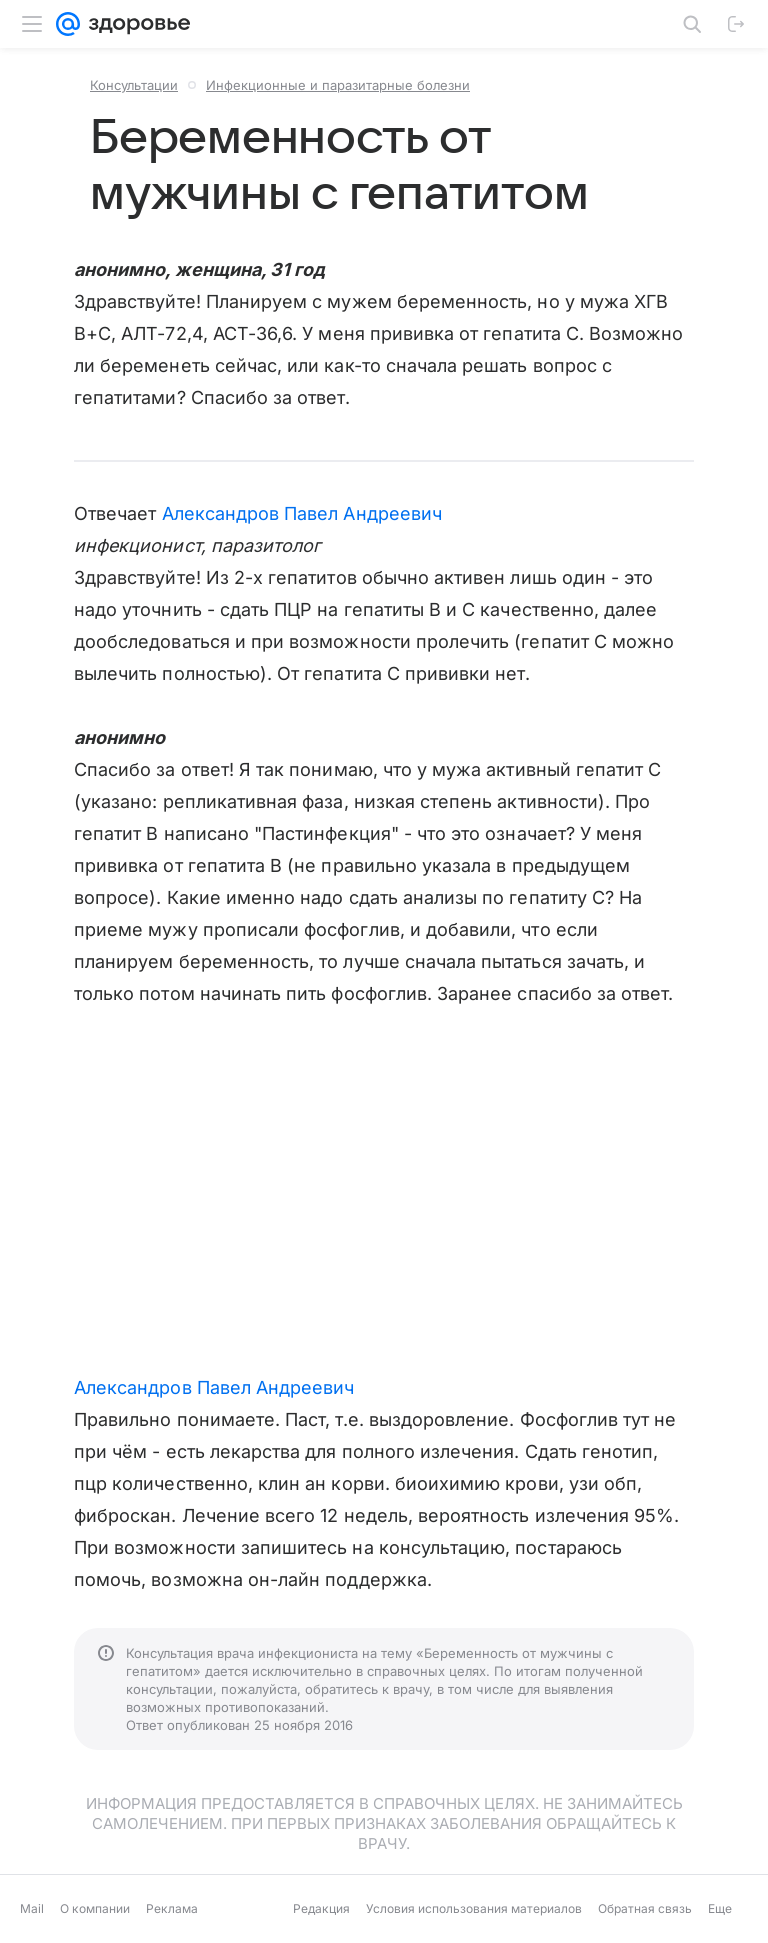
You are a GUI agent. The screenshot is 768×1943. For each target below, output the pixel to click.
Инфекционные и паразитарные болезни (338, 85)
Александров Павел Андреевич (302, 513)
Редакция (321, 1908)
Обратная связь (645, 1908)
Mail (32, 1908)
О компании (95, 1908)
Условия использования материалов (474, 1908)
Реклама (172, 1908)
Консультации (134, 85)
